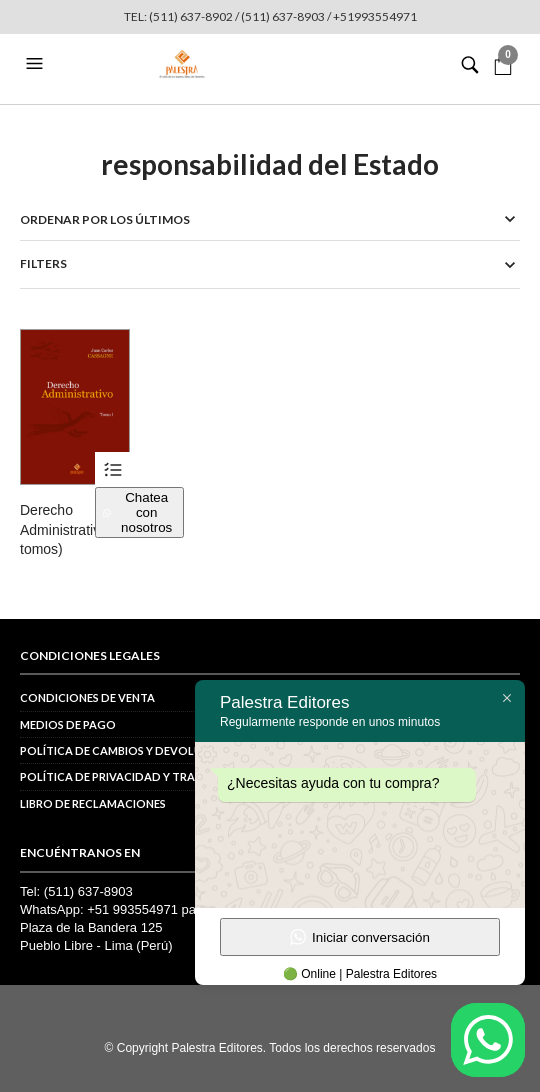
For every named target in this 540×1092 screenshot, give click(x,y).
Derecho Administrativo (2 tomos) (72, 529)
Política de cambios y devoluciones (131, 750)
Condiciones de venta (87, 697)
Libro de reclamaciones (93, 803)
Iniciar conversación (360, 937)
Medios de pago (68, 724)
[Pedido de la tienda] (270, 219)
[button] (37, 64)
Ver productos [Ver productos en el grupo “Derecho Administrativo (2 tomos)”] (112, 469)
